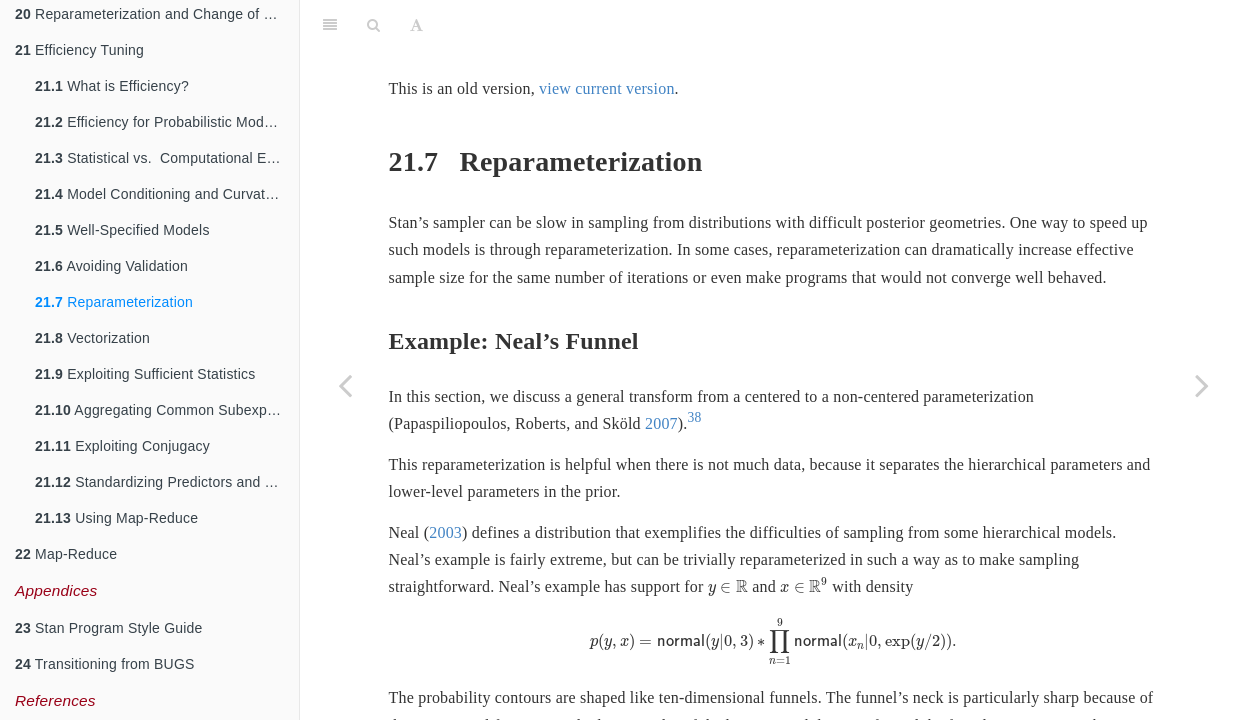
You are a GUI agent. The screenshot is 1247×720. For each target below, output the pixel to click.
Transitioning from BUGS (105, 664)
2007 (661, 423)
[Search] (373, 25)
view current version (607, 88)
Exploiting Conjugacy (122, 446)
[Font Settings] (416, 25)
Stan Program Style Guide (109, 628)
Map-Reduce (66, 554)
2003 (445, 532)
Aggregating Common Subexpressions (167, 410)
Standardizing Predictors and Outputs (167, 482)
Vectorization (92, 338)
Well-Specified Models (122, 230)
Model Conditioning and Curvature (160, 194)
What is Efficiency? (112, 86)
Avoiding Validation (111, 266)
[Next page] (1202, 385)
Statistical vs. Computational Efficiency (167, 158)
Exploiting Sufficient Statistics (145, 374)
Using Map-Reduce (116, 518)
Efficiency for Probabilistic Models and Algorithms (167, 122)
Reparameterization (114, 302)
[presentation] (728, 588)
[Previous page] (345, 385)
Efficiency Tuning (79, 50)
